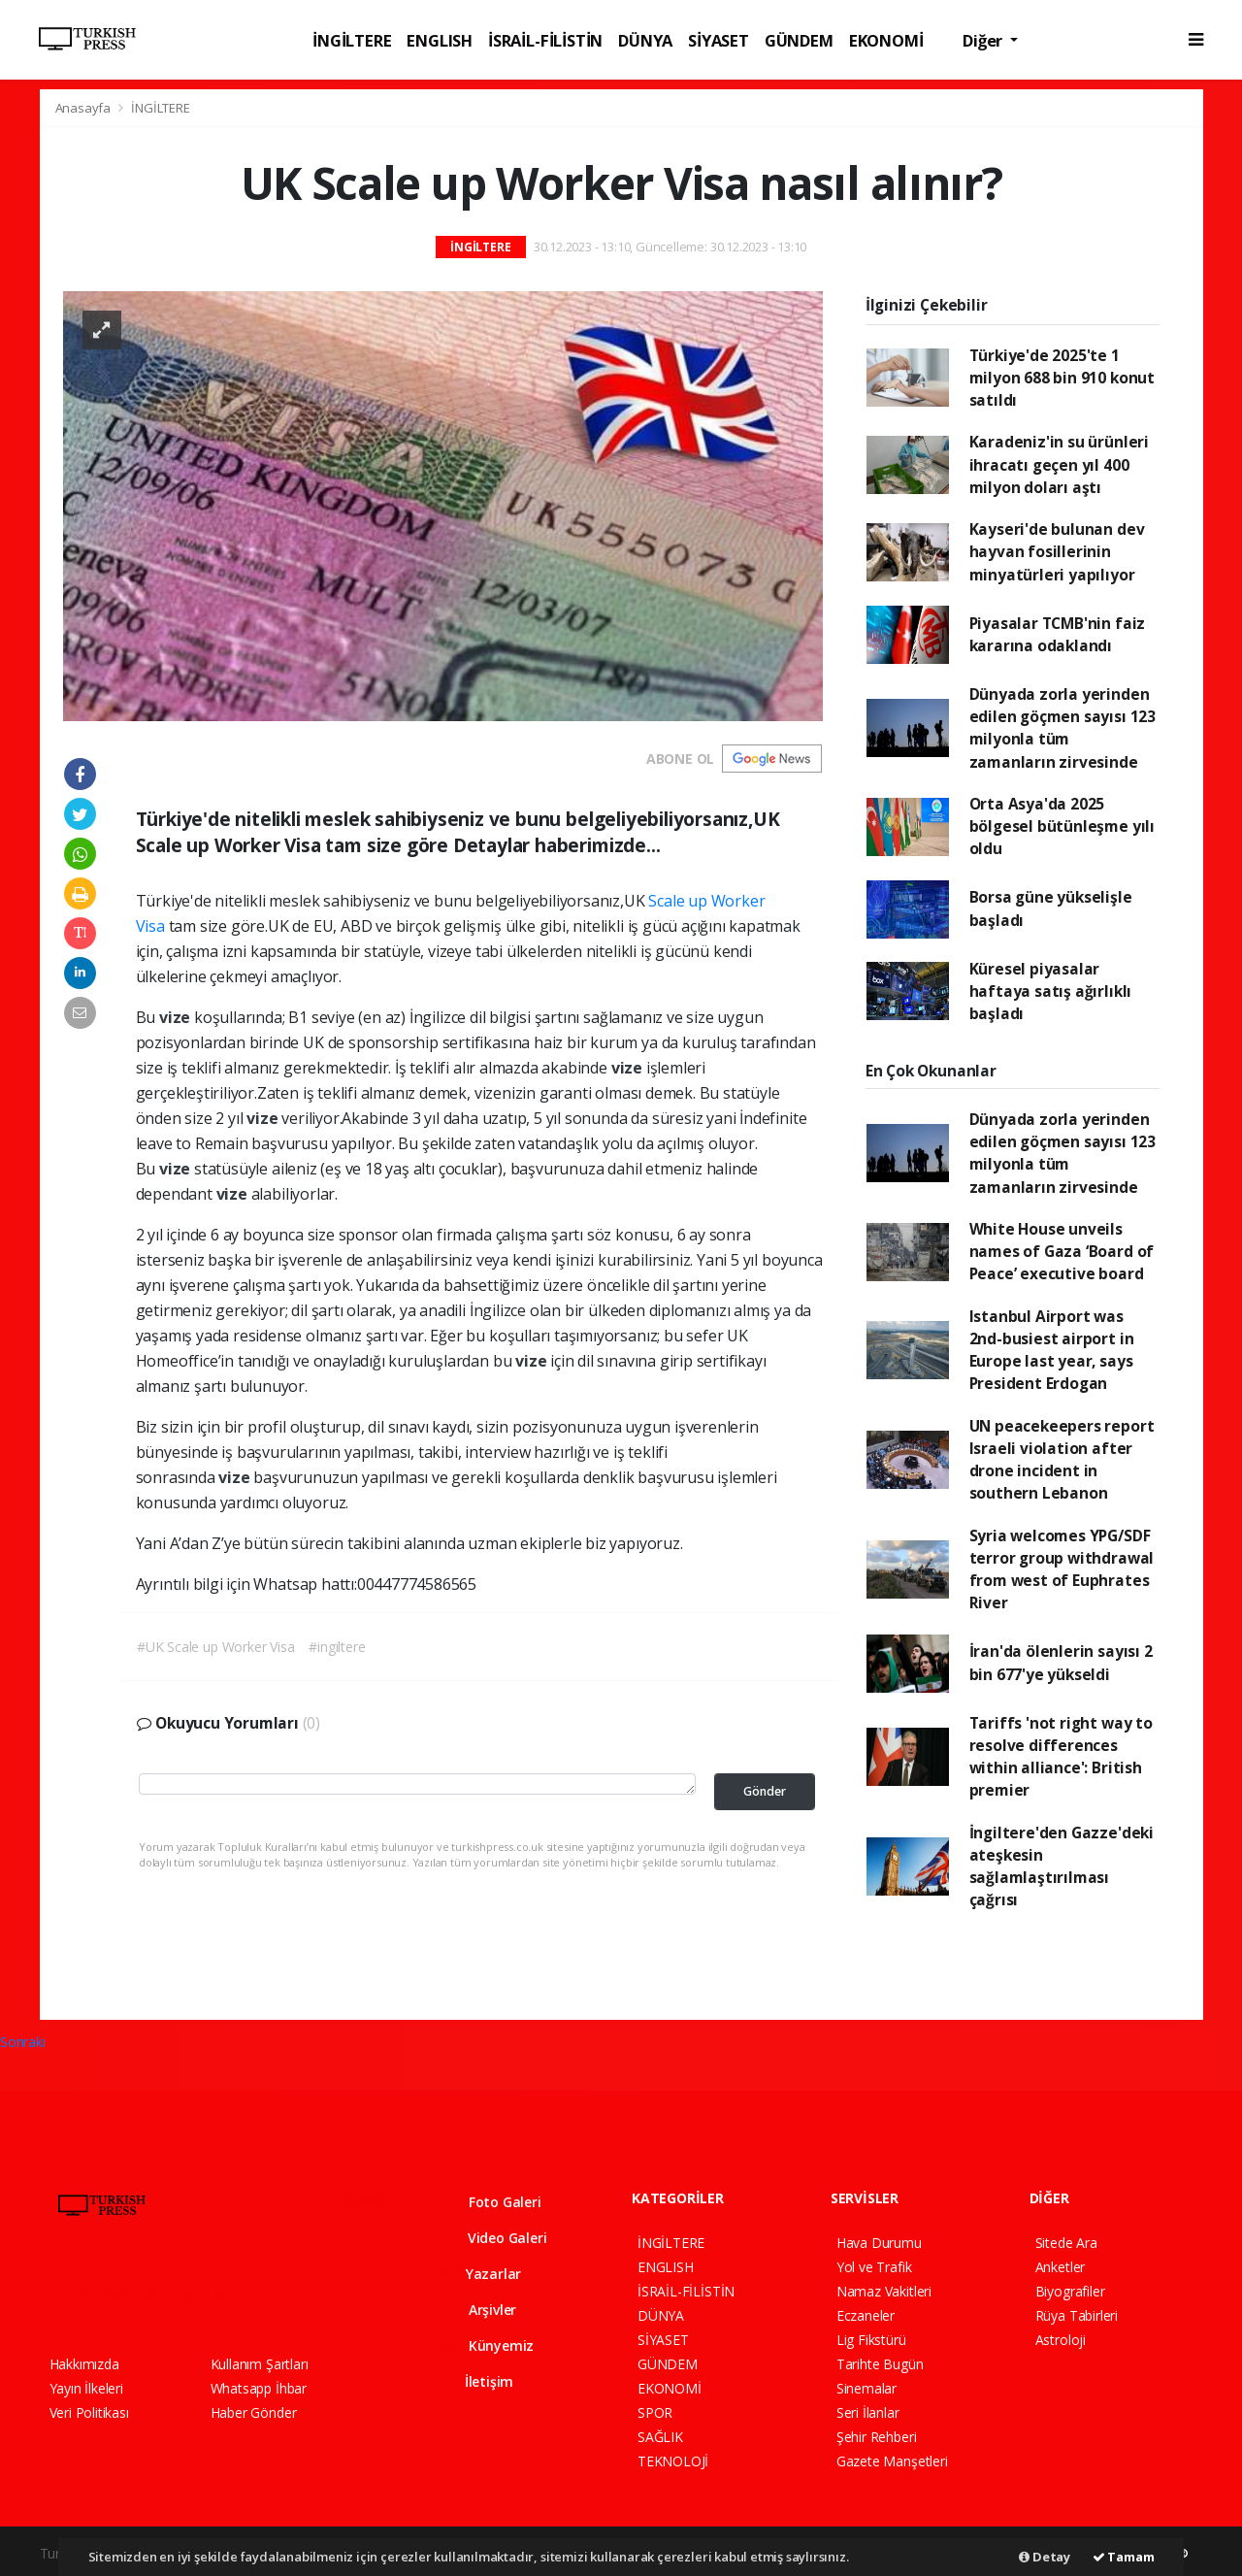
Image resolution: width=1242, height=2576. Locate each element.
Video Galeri (493, 2238)
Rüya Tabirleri (1076, 2315)
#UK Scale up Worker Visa (215, 1646)
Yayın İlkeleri (86, 2388)
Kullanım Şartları (260, 2364)
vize (176, 1017)
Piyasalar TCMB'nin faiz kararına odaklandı (1057, 634)
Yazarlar (481, 2273)
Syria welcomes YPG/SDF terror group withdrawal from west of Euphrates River (1062, 1569)
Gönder (764, 1791)
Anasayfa (84, 107)
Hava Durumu (879, 2242)
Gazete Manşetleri (892, 2461)
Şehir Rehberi (876, 2436)
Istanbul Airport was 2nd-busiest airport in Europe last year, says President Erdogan (1051, 1350)
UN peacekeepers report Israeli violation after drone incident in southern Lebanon (1062, 1459)
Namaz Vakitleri (884, 2291)
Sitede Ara (1066, 2242)
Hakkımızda (84, 2364)
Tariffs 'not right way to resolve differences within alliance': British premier (1061, 1756)
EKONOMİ (886, 40)
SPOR (654, 2412)
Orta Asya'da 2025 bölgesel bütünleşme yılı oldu (1062, 826)
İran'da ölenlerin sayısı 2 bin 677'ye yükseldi (1061, 1662)
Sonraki (23, 2041)
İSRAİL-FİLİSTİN (545, 40)
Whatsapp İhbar (259, 2388)
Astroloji (1060, 2339)
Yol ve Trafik (874, 2267)
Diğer (984, 40)
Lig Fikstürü (871, 2339)
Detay (1044, 2556)
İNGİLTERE (351, 40)
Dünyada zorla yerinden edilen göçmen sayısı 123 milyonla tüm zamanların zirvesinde (1062, 728)
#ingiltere (337, 1646)
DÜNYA (645, 40)
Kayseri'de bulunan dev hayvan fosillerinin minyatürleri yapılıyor (1057, 551)
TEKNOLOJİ (672, 2461)
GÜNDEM (799, 40)
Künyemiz (487, 2345)
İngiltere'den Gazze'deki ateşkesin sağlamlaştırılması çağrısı (1061, 1866)
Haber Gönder (254, 2412)
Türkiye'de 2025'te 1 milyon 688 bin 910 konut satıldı (1062, 378)
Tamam (1124, 2556)
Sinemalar (866, 2388)
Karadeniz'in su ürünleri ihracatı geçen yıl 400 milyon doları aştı (1059, 464)
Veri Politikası (89, 2412)
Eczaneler (865, 2315)
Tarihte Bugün (880, 2364)
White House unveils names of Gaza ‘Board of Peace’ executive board (1062, 1251)
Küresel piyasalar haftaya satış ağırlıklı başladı (1050, 991)
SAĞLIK (660, 2436)
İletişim (477, 2381)
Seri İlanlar (867, 2412)
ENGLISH (440, 40)
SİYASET (718, 40)
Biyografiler (1070, 2291)
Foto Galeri (491, 2202)
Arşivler (478, 2309)
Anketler (1060, 2267)
